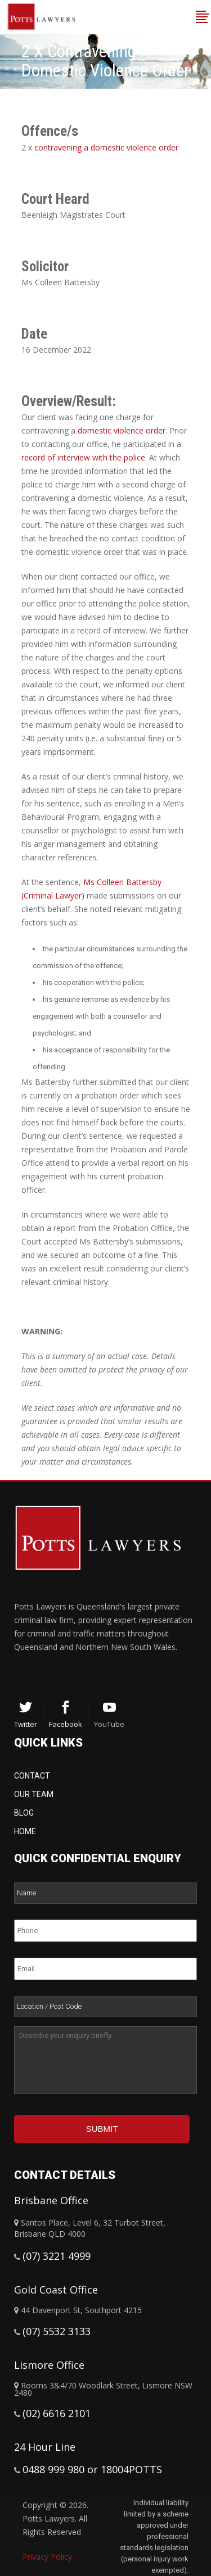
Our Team (33, 1794)
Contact (32, 1775)
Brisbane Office (51, 2200)
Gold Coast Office (56, 2289)
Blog (24, 1812)
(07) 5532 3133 (57, 2331)
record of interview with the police (83, 457)
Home (25, 1831)
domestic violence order (121, 430)
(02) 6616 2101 (57, 2413)
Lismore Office (49, 2365)
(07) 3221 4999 (57, 2256)
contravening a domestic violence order (106, 147)
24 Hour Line (44, 2447)
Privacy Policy (47, 2556)
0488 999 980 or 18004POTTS (92, 2469)
